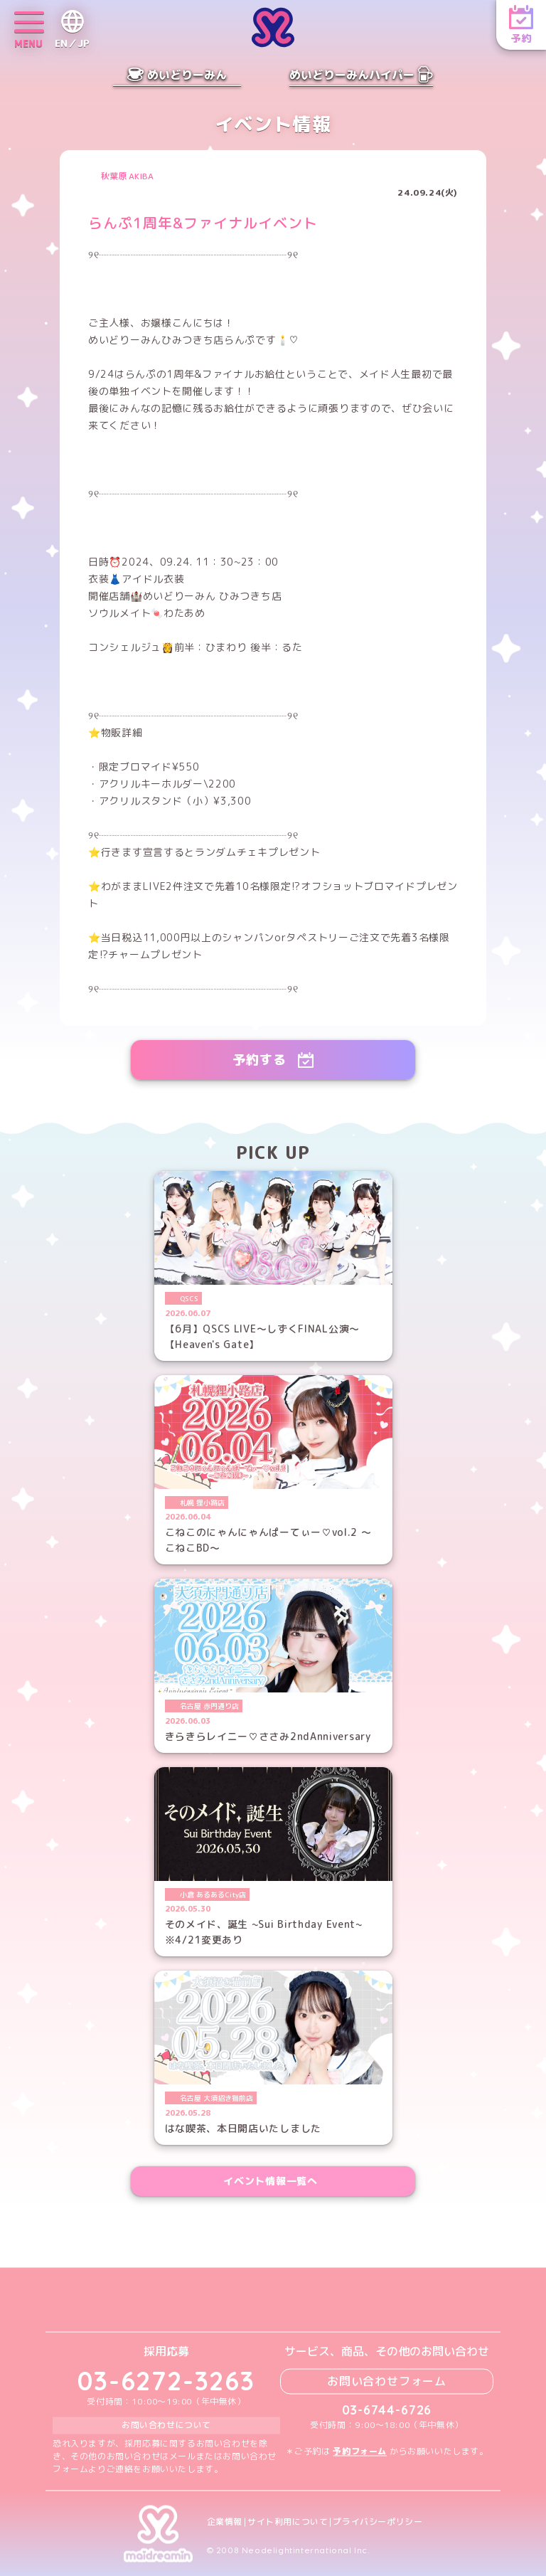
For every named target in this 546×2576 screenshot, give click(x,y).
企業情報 (224, 2522)
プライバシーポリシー (377, 2522)
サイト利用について (287, 2522)
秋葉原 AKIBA (127, 176)
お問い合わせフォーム (386, 2381)
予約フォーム (360, 2451)
